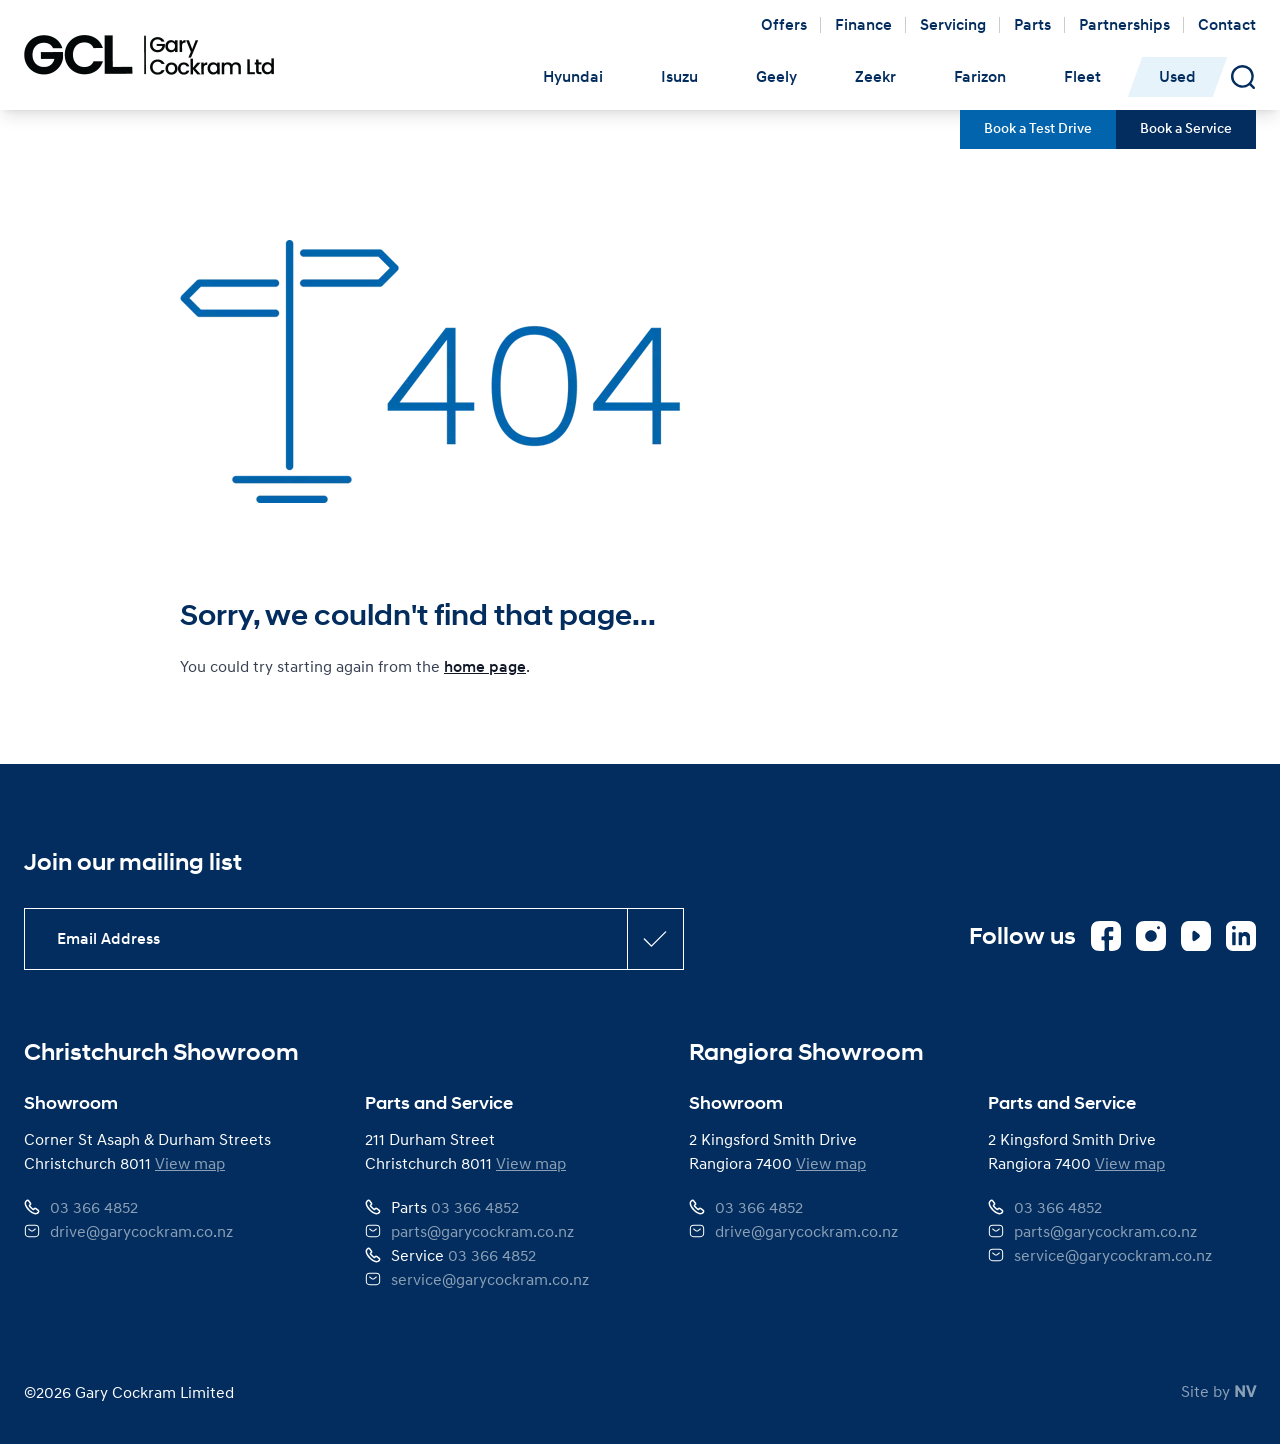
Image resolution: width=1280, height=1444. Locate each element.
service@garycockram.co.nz (490, 1279)
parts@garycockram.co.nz (482, 1231)
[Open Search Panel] (1243, 77)
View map (190, 1163)
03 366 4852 (94, 1207)
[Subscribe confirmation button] (655, 939)
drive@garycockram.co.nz (141, 1231)
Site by (1218, 1391)
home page (485, 667)
